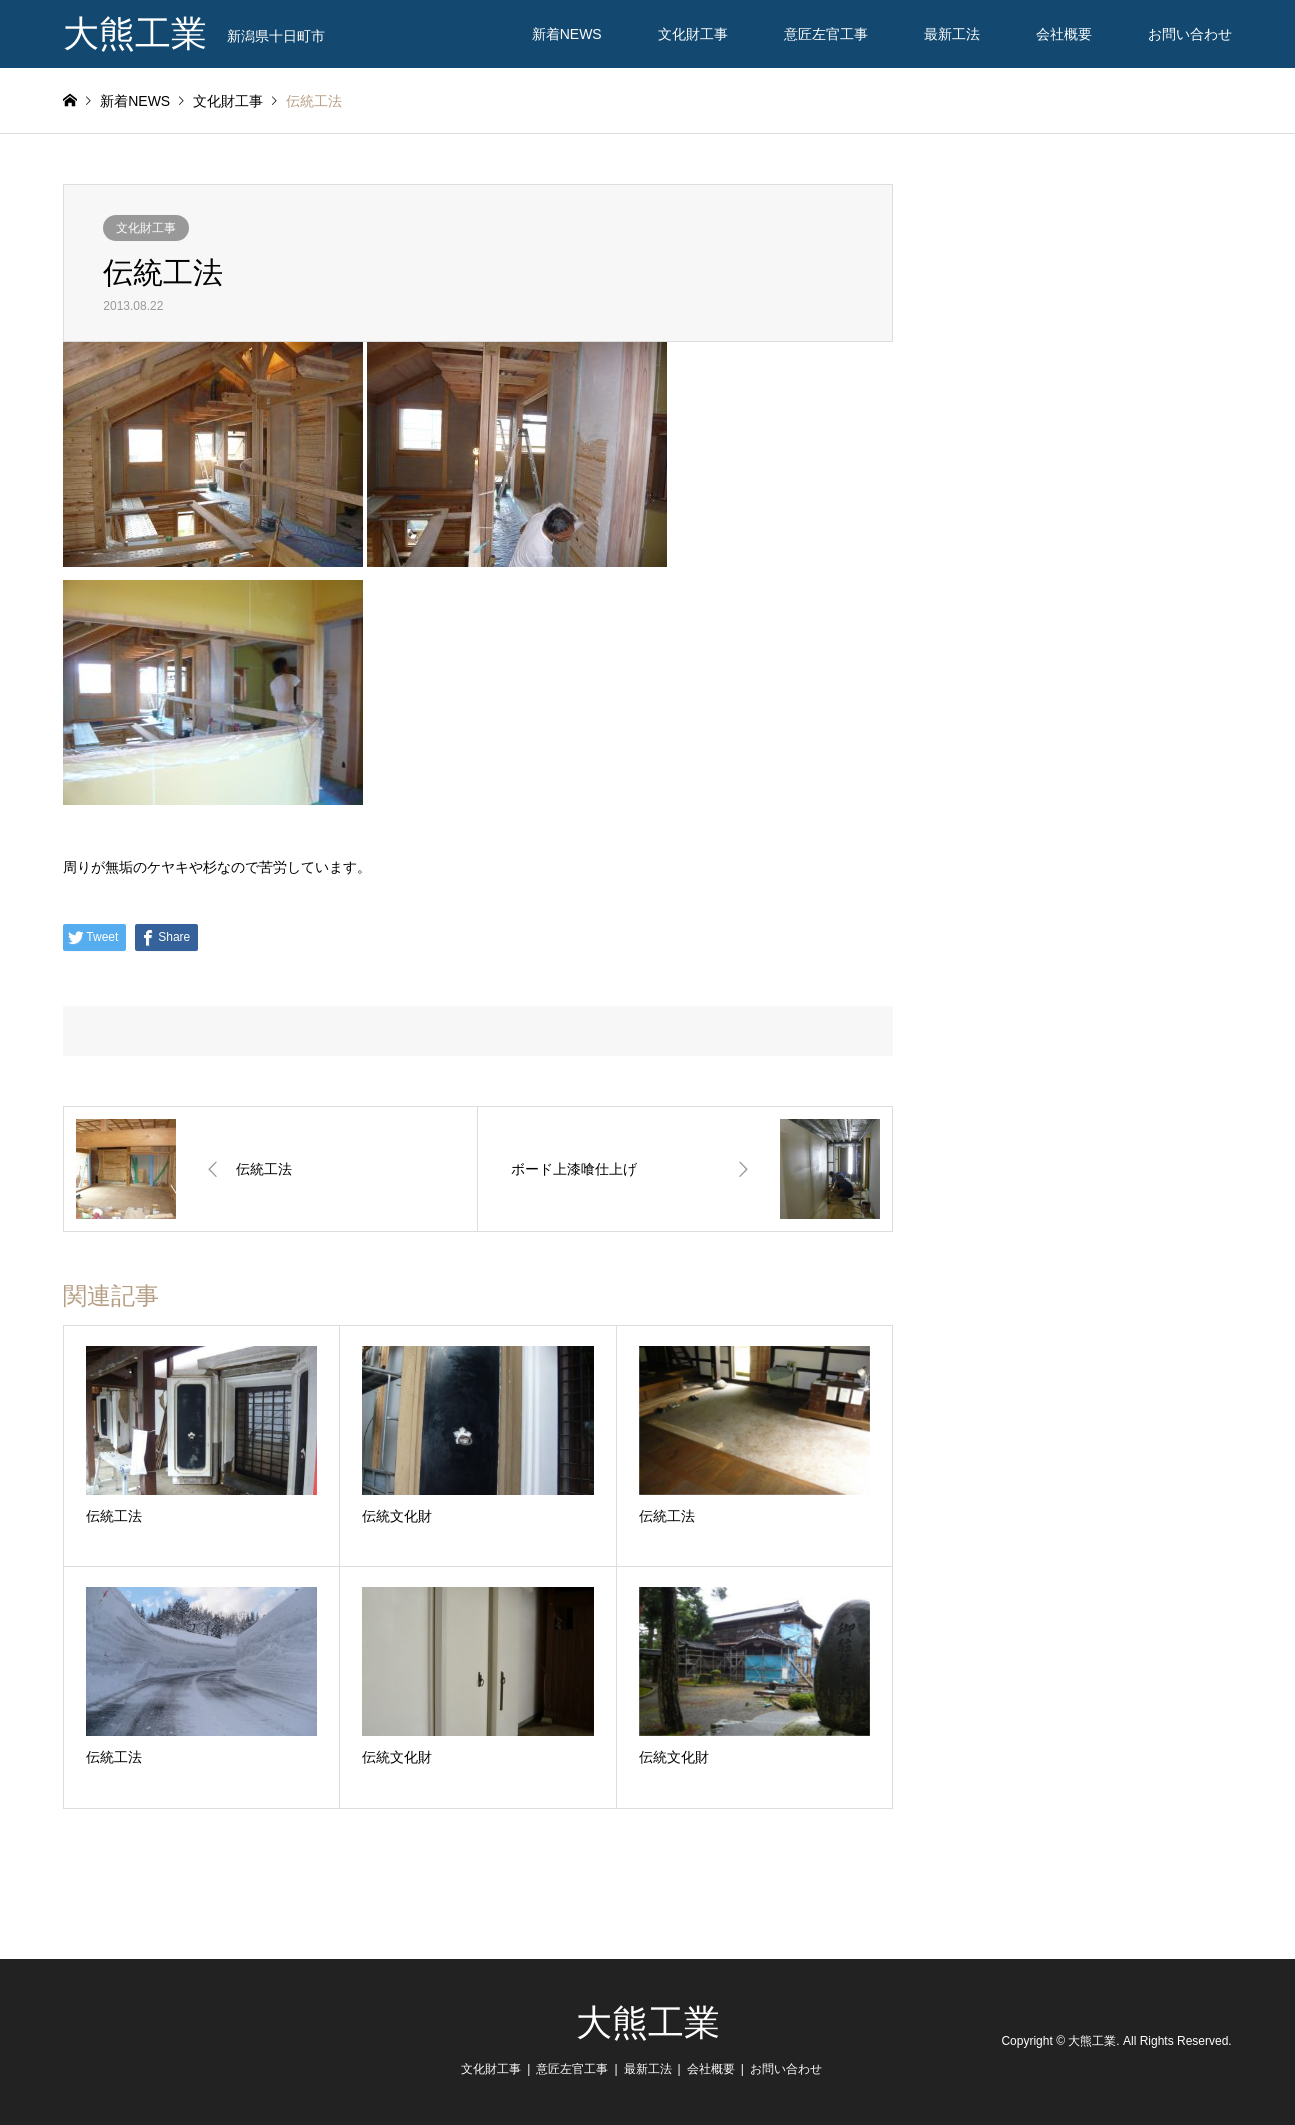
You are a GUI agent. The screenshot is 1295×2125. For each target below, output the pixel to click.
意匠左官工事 (826, 34)
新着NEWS (567, 34)
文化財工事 (693, 34)
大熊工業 (648, 2023)
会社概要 (1064, 34)
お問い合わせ (1190, 34)
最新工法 (952, 34)
